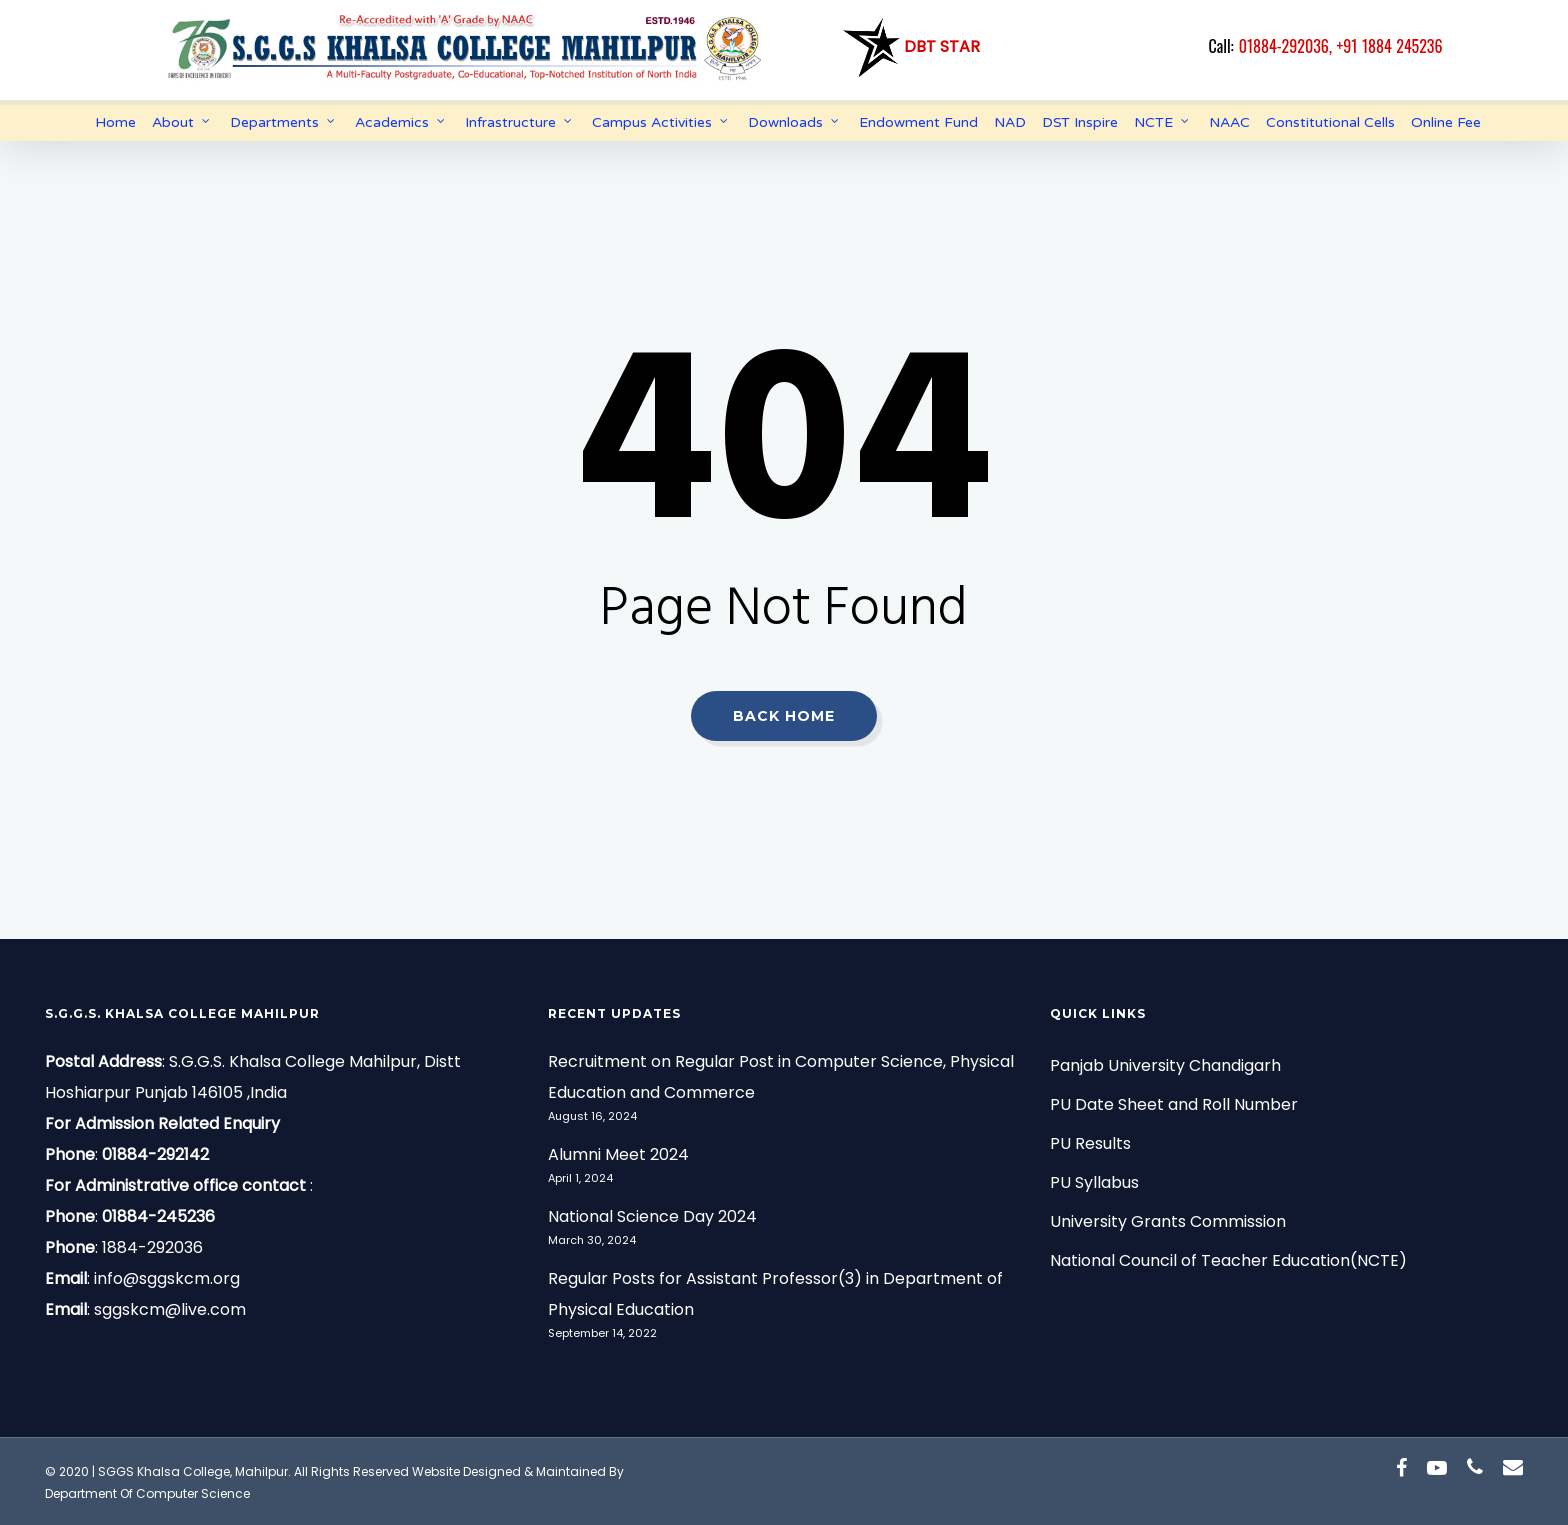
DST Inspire (1080, 122)
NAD (1010, 122)
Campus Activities (661, 122)
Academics (401, 122)
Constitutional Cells (1330, 122)
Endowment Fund (918, 122)
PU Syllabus (1094, 1182)
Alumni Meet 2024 (618, 1154)
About (182, 122)
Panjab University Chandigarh (1165, 1065)
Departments (283, 122)
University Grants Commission (1168, 1221)
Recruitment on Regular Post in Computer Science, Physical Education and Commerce (781, 1077)
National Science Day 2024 (652, 1216)
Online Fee (1446, 122)
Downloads (794, 122)
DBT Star (909, 46)
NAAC (1229, 122)
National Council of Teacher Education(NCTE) (1228, 1260)
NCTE (1162, 122)
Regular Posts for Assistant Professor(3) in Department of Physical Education (775, 1294)
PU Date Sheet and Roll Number (1174, 1104)
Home (115, 122)
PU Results (1090, 1143)
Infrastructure (519, 122)
